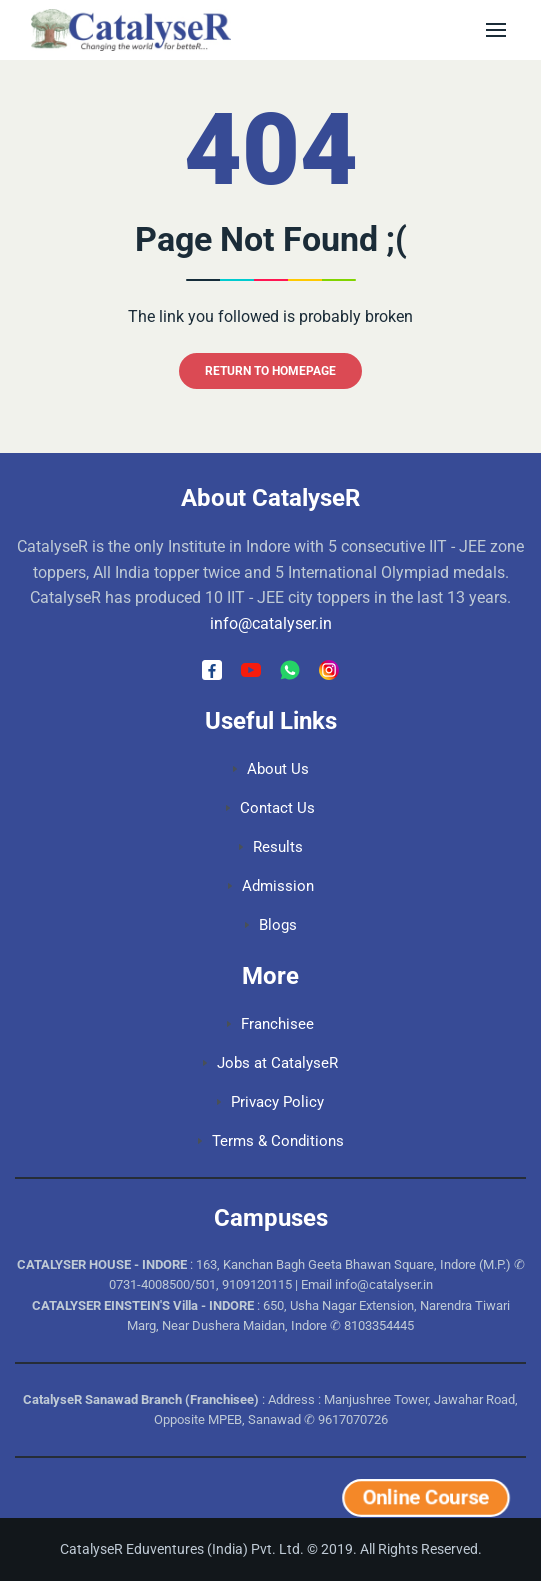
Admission (271, 886)
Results (271, 847)
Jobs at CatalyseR (270, 1063)
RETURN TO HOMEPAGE (270, 371)
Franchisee (270, 1024)
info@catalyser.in (271, 623)
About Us (271, 769)
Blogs (271, 925)
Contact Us (270, 808)
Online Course (426, 1497)
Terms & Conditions (271, 1141)
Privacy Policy (270, 1102)
